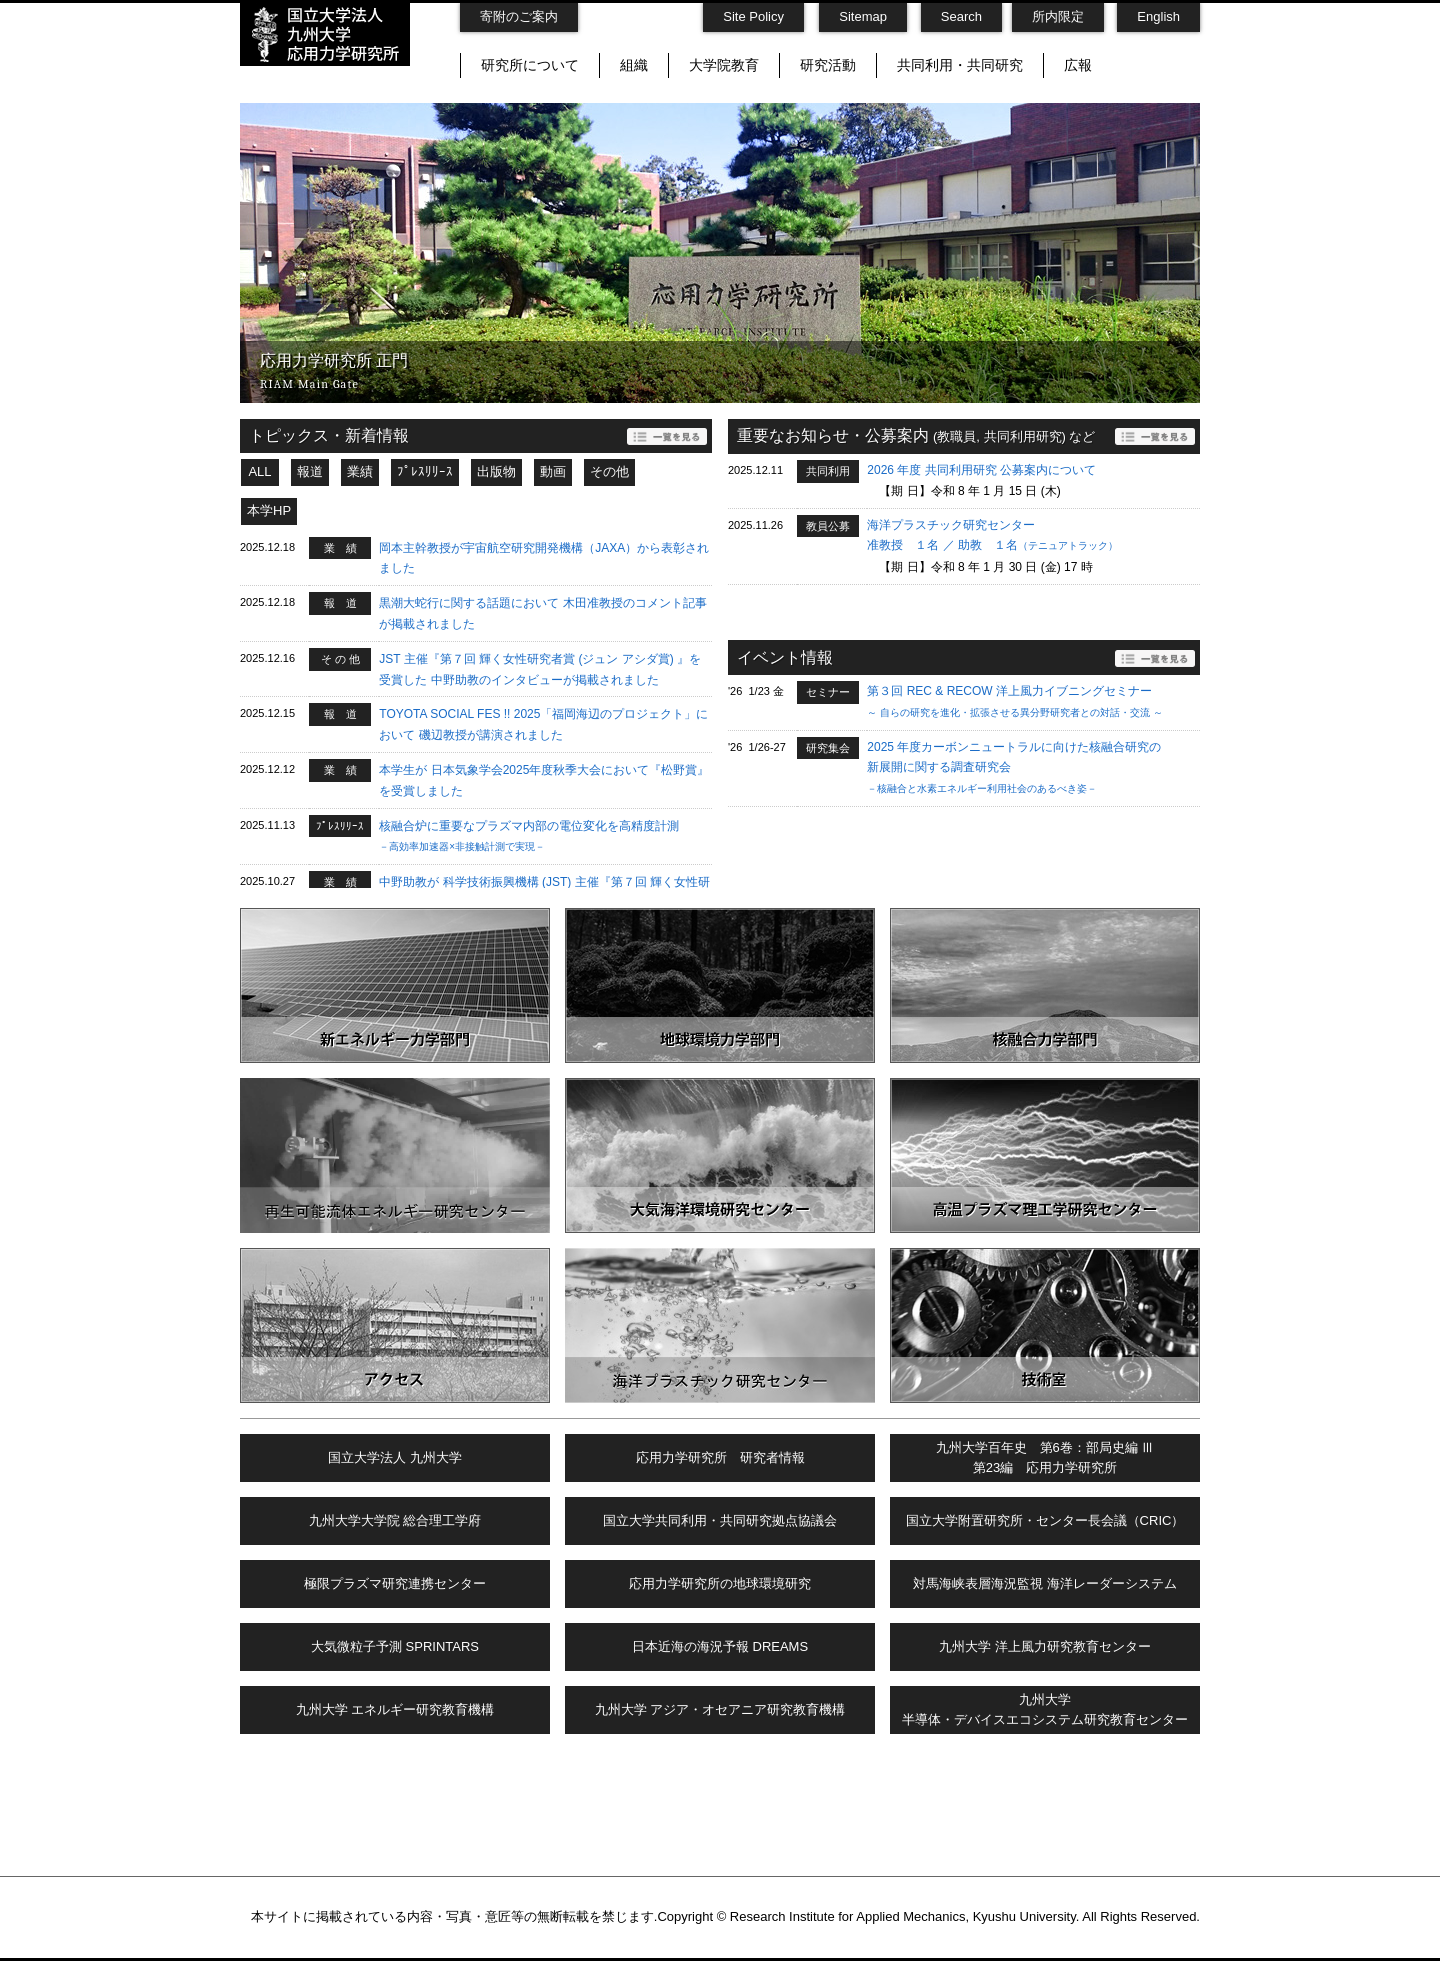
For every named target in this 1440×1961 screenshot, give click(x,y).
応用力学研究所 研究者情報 (720, 1457)
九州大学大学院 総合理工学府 (395, 1520)
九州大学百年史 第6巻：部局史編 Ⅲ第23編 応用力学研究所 (1045, 1458)
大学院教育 (724, 65)
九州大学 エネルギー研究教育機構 (395, 1709)
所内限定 (1058, 16)
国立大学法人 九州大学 (395, 1457)
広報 (1078, 65)
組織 (634, 65)
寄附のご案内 (519, 16)
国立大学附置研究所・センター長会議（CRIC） (1045, 1520)
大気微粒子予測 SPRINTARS (395, 1646)
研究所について (530, 65)
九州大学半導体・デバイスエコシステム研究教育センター (1045, 1710)
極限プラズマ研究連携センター (395, 1583)
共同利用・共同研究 (960, 65)
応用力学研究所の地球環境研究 (720, 1583)
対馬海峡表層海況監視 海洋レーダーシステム (1045, 1583)
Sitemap (863, 16)
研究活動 (828, 65)
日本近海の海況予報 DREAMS (720, 1646)
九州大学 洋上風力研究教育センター (1045, 1646)
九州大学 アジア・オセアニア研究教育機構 (720, 1709)
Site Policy (753, 16)
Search (961, 16)
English (1158, 16)
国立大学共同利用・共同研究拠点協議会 (720, 1520)
